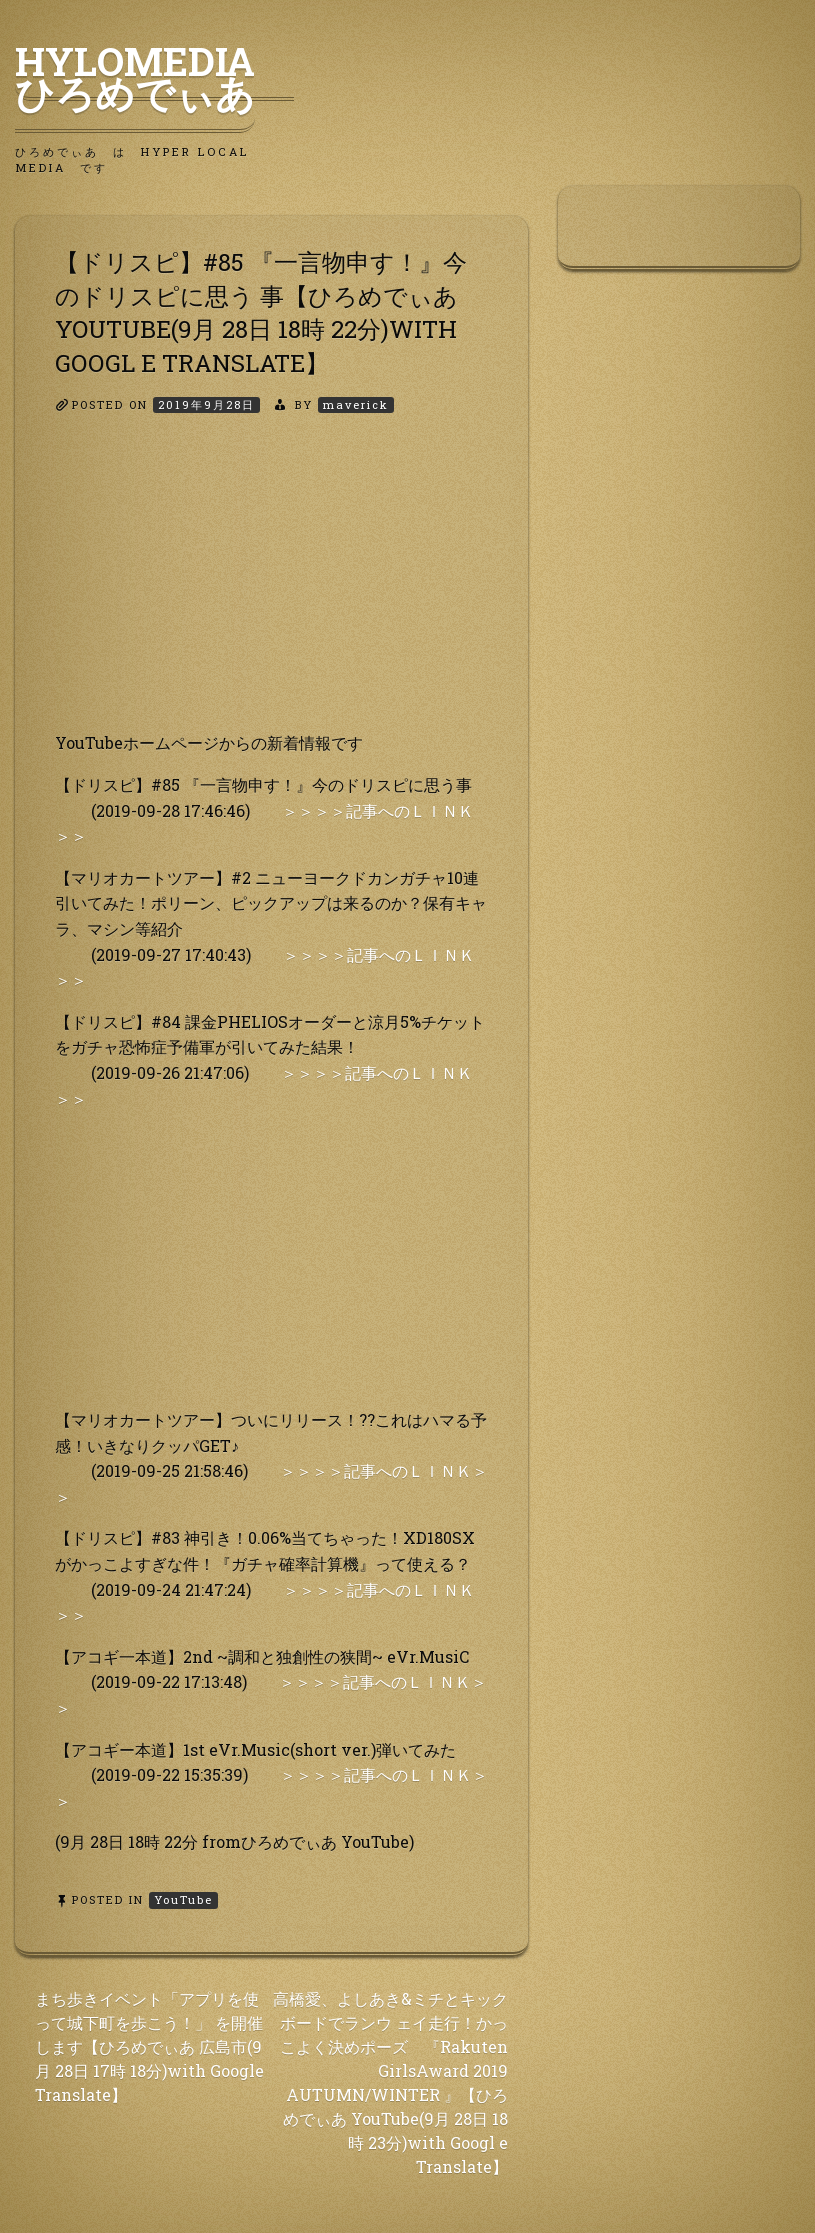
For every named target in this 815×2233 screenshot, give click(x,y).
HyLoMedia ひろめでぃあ (154, 77)
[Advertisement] (271, 590)
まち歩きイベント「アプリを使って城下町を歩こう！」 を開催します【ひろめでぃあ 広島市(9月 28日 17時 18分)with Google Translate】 (149, 2046)
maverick (356, 404)
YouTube (183, 1899)
